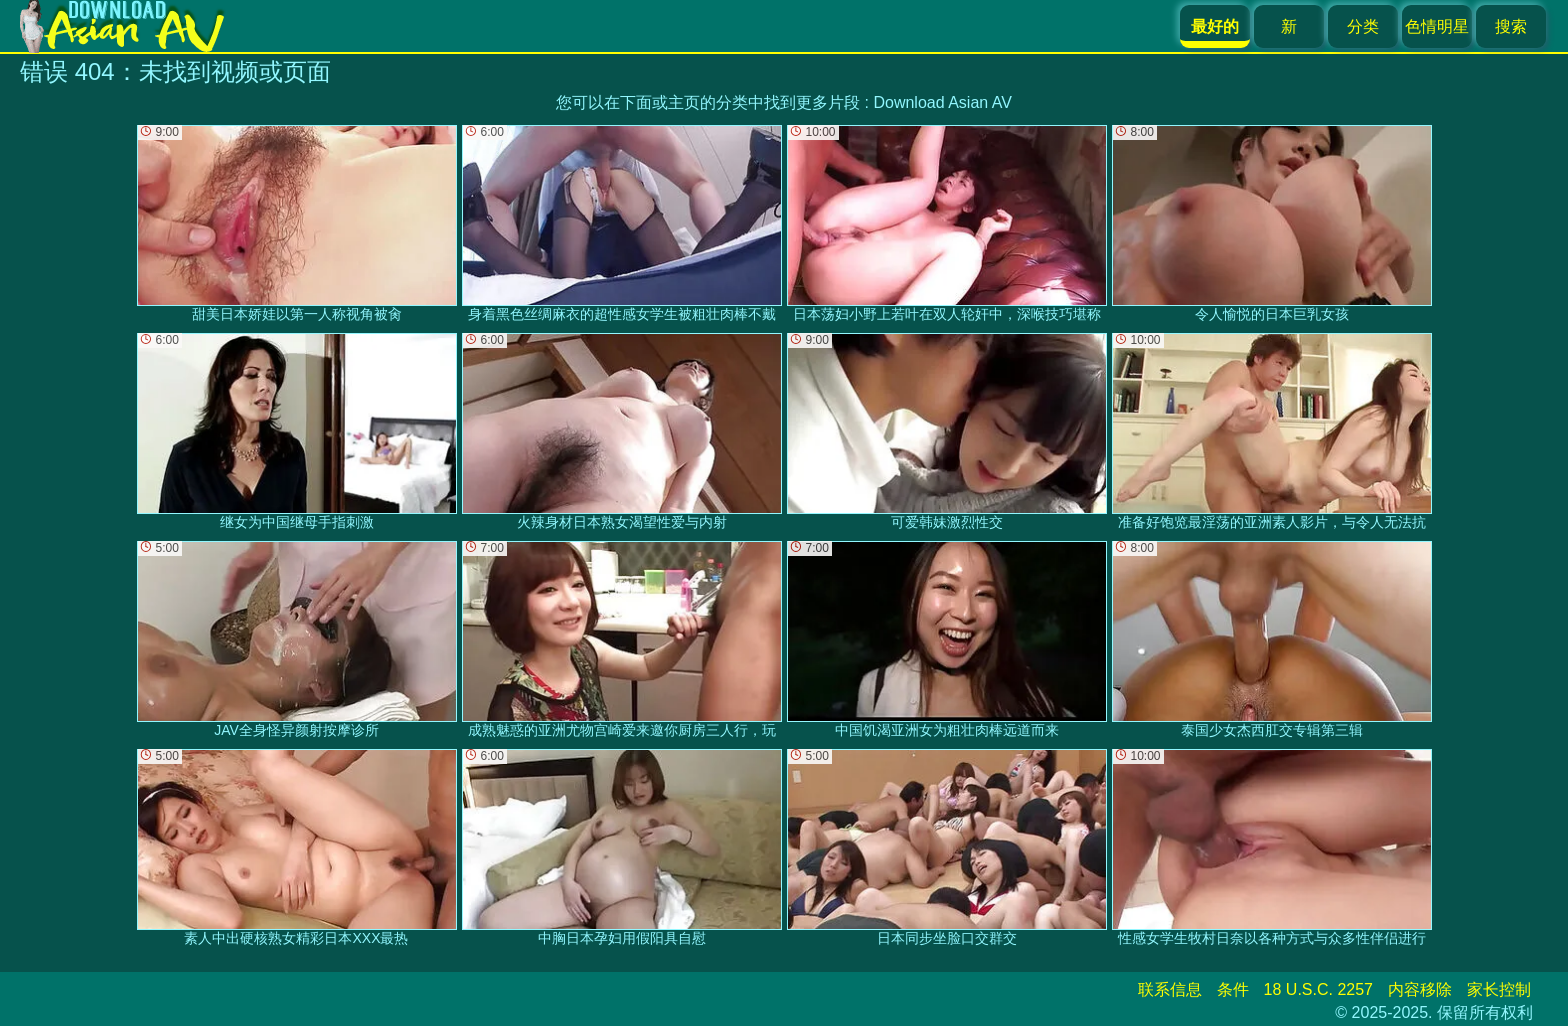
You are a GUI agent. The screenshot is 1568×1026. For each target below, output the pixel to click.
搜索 (1511, 26)
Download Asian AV (942, 102)
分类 (1363, 26)
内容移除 (1420, 989)
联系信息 (1170, 989)
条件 (1233, 989)
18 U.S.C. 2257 (1318, 989)
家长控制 (1499, 989)
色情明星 (1437, 26)
